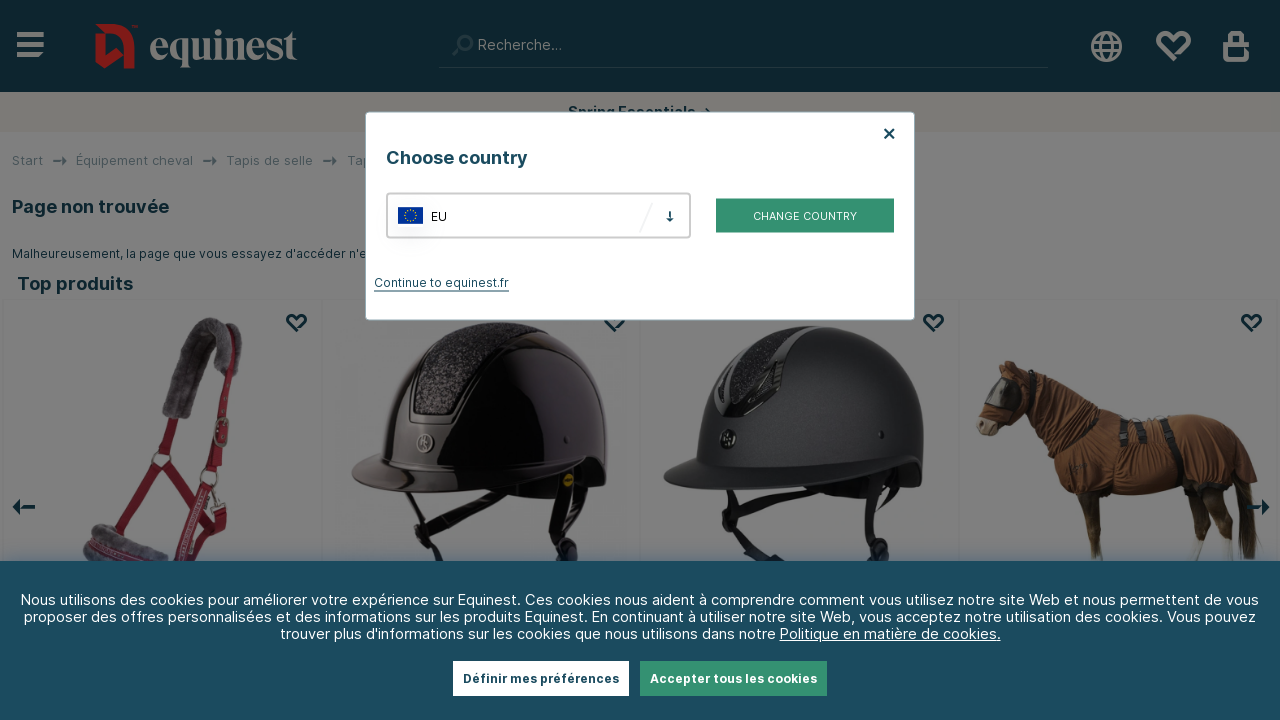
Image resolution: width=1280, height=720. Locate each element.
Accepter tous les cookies (733, 678)
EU (439, 215)
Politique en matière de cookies (888, 633)
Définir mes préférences (541, 678)
